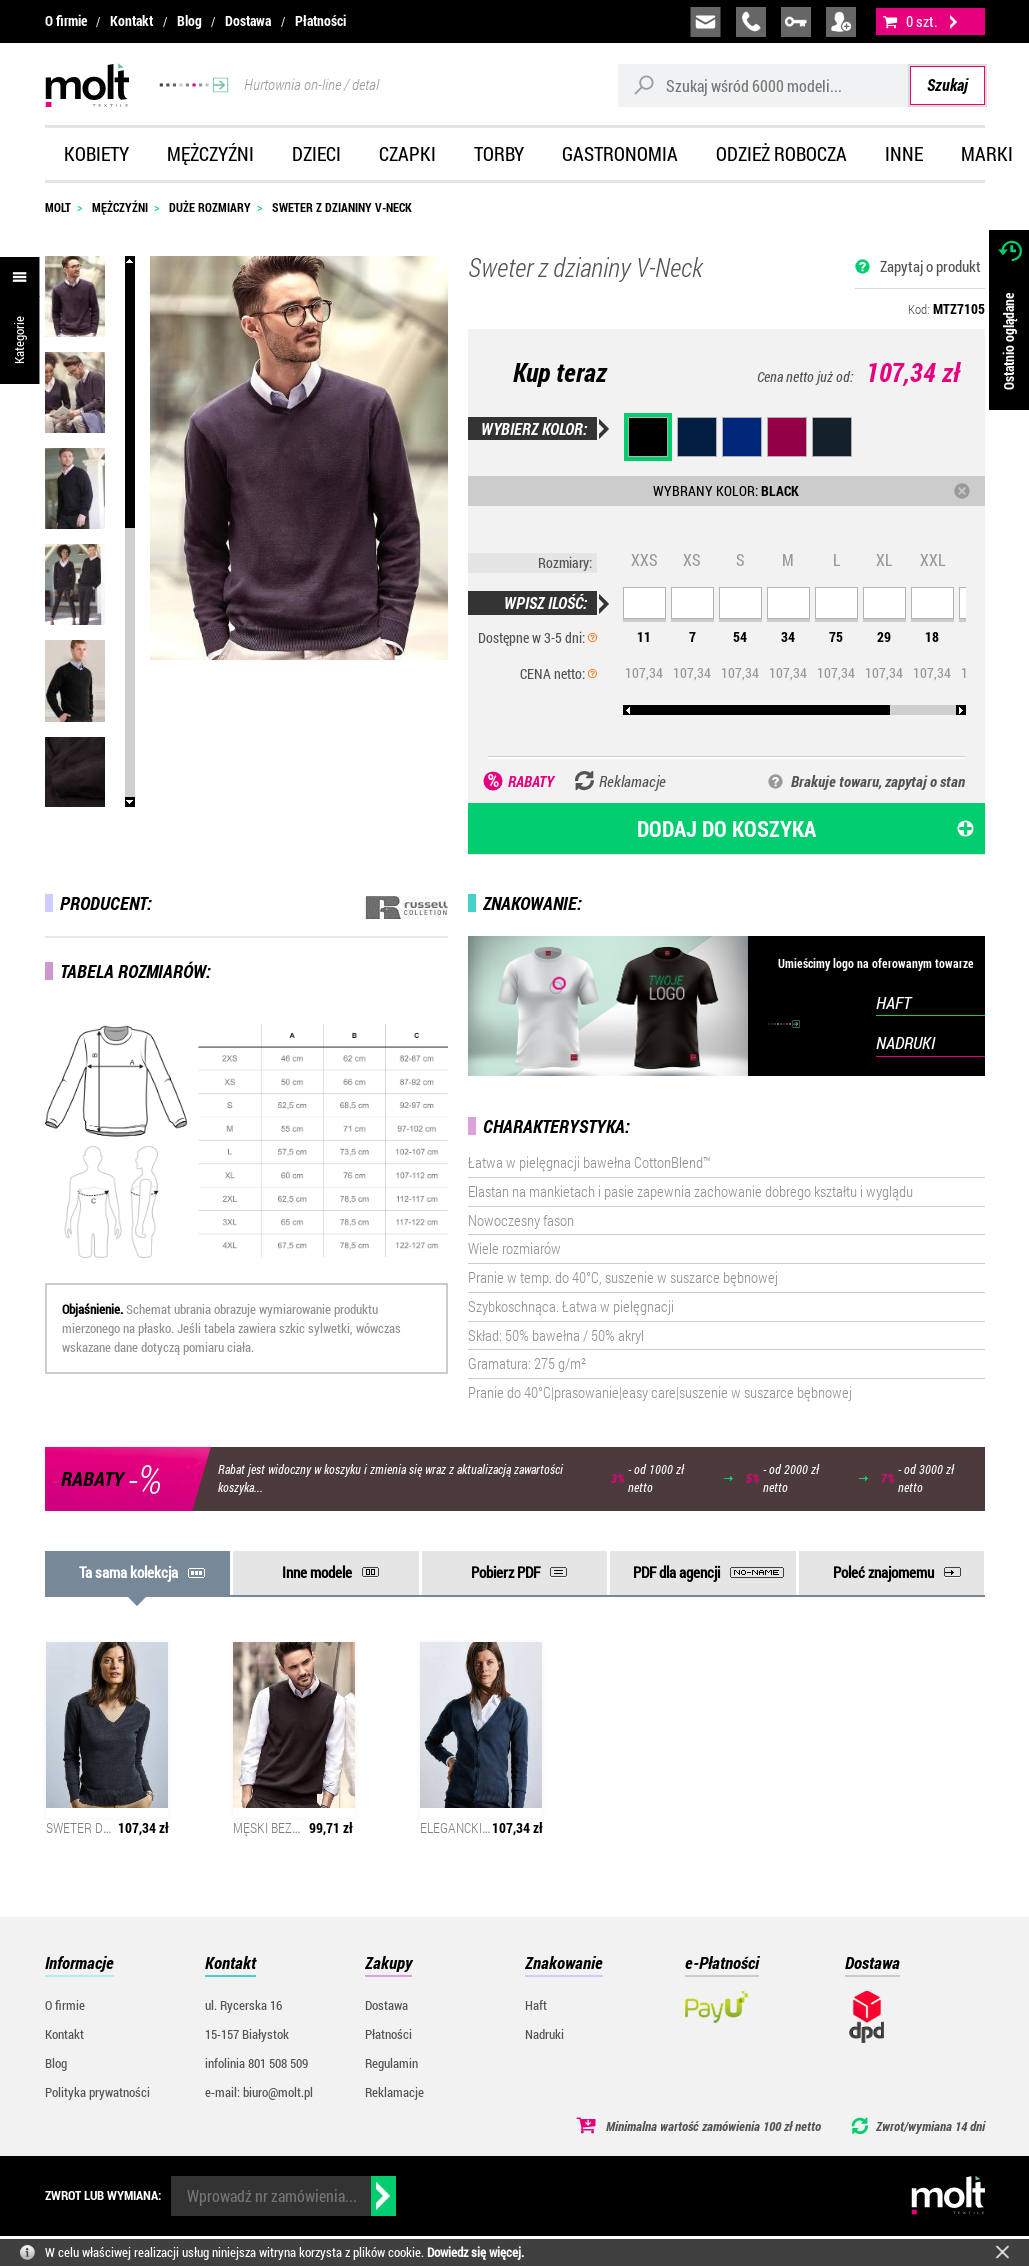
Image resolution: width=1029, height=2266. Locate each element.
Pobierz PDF (505, 1572)
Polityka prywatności (97, 2092)
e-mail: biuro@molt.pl (259, 2092)
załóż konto (841, 22)
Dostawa (248, 21)
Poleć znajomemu (883, 1572)
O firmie (66, 21)
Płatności (320, 21)
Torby (499, 153)
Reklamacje (394, 2092)
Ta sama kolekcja (128, 1572)
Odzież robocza (781, 153)
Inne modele (317, 1572)
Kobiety (96, 153)
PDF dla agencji (676, 1572)
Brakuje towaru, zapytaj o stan (878, 781)
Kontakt (131, 21)
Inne (904, 153)
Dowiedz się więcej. (475, 2252)
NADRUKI (905, 1042)
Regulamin (391, 2063)
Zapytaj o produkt (930, 266)
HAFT (893, 1002)
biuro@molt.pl (705, 22)
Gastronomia (620, 153)
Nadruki (544, 2034)
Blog (189, 21)
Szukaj (947, 84)
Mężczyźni (210, 153)
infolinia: (751, 22)
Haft (536, 2005)
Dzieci (316, 153)
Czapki (407, 153)
